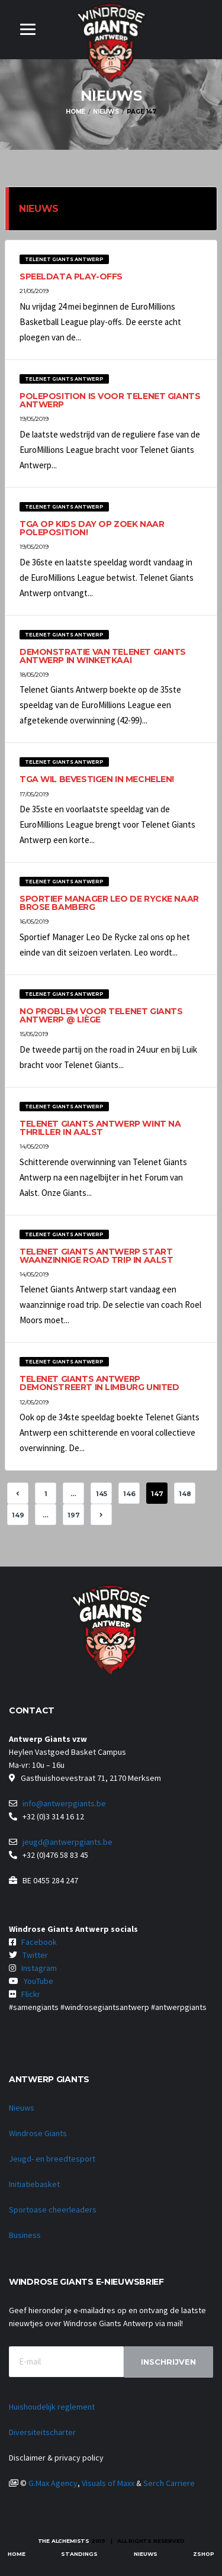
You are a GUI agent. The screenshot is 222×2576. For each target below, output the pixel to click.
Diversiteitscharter (42, 2432)
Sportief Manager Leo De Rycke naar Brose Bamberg (109, 902)
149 (18, 1515)
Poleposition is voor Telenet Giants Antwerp (110, 400)
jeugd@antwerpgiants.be (67, 1842)
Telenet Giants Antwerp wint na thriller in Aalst (100, 1127)
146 (129, 1494)
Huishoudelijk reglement (52, 2406)
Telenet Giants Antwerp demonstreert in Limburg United (99, 1383)
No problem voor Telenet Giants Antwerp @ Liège (101, 1015)
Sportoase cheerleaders (52, 2209)
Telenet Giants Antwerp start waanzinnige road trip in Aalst (96, 1255)
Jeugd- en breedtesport (52, 2158)
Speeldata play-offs (71, 276)
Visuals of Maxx (108, 2483)
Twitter (35, 1955)
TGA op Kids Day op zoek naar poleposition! (92, 528)
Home (16, 2554)
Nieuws (21, 2107)
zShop (203, 2554)
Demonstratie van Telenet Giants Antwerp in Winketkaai (103, 656)
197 (73, 1515)
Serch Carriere (169, 2483)
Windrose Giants (38, 2133)
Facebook (39, 1942)
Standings (79, 2554)
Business (25, 2235)
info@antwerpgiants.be (64, 1803)
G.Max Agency (53, 2483)
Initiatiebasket (34, 2184)
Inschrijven (168, 2361)
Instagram (39, 1968)
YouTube (38, 1981)
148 (185, 1494)
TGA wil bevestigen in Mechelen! (97, 779)
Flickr (30, 1994)
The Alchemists (63, 2541)
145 (101, 1494)
